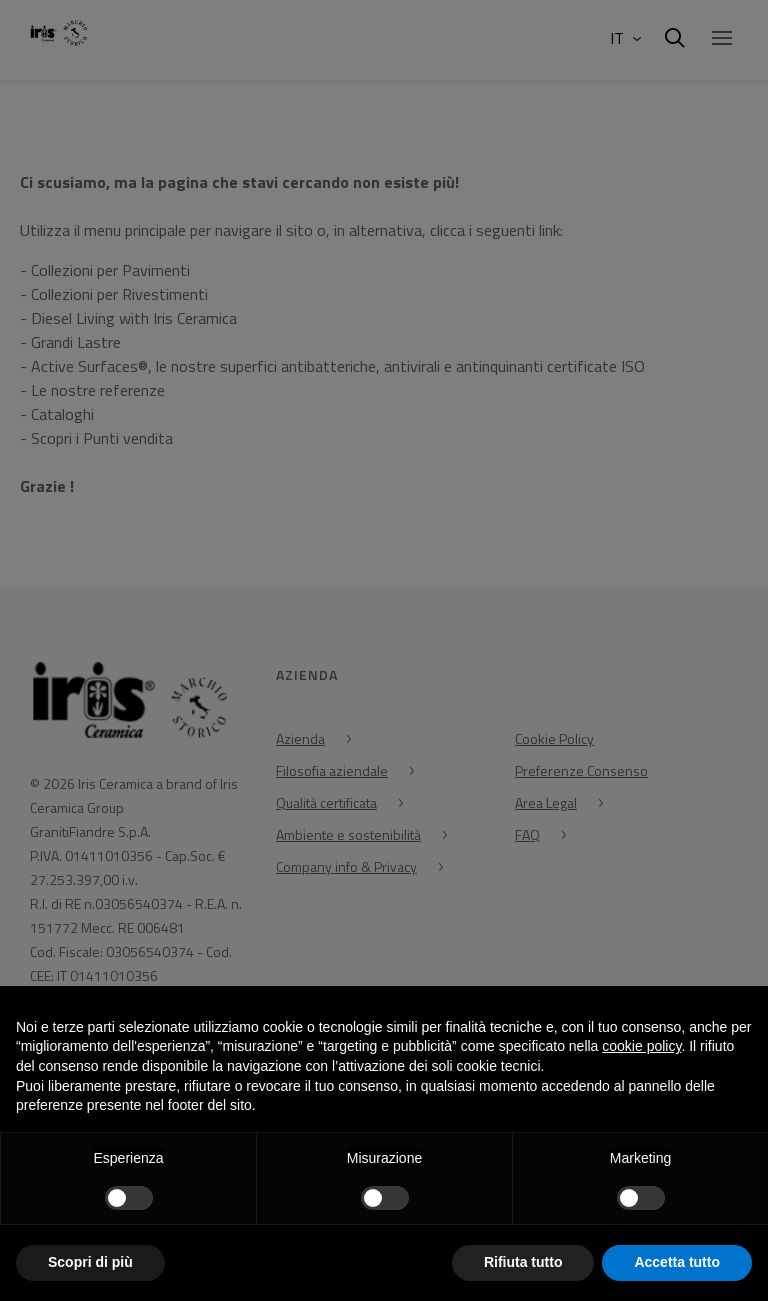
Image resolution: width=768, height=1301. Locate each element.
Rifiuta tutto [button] (523, 1262)
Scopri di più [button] (90, 1262)
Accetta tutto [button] (677, 1262)
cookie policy (641, 1046)
